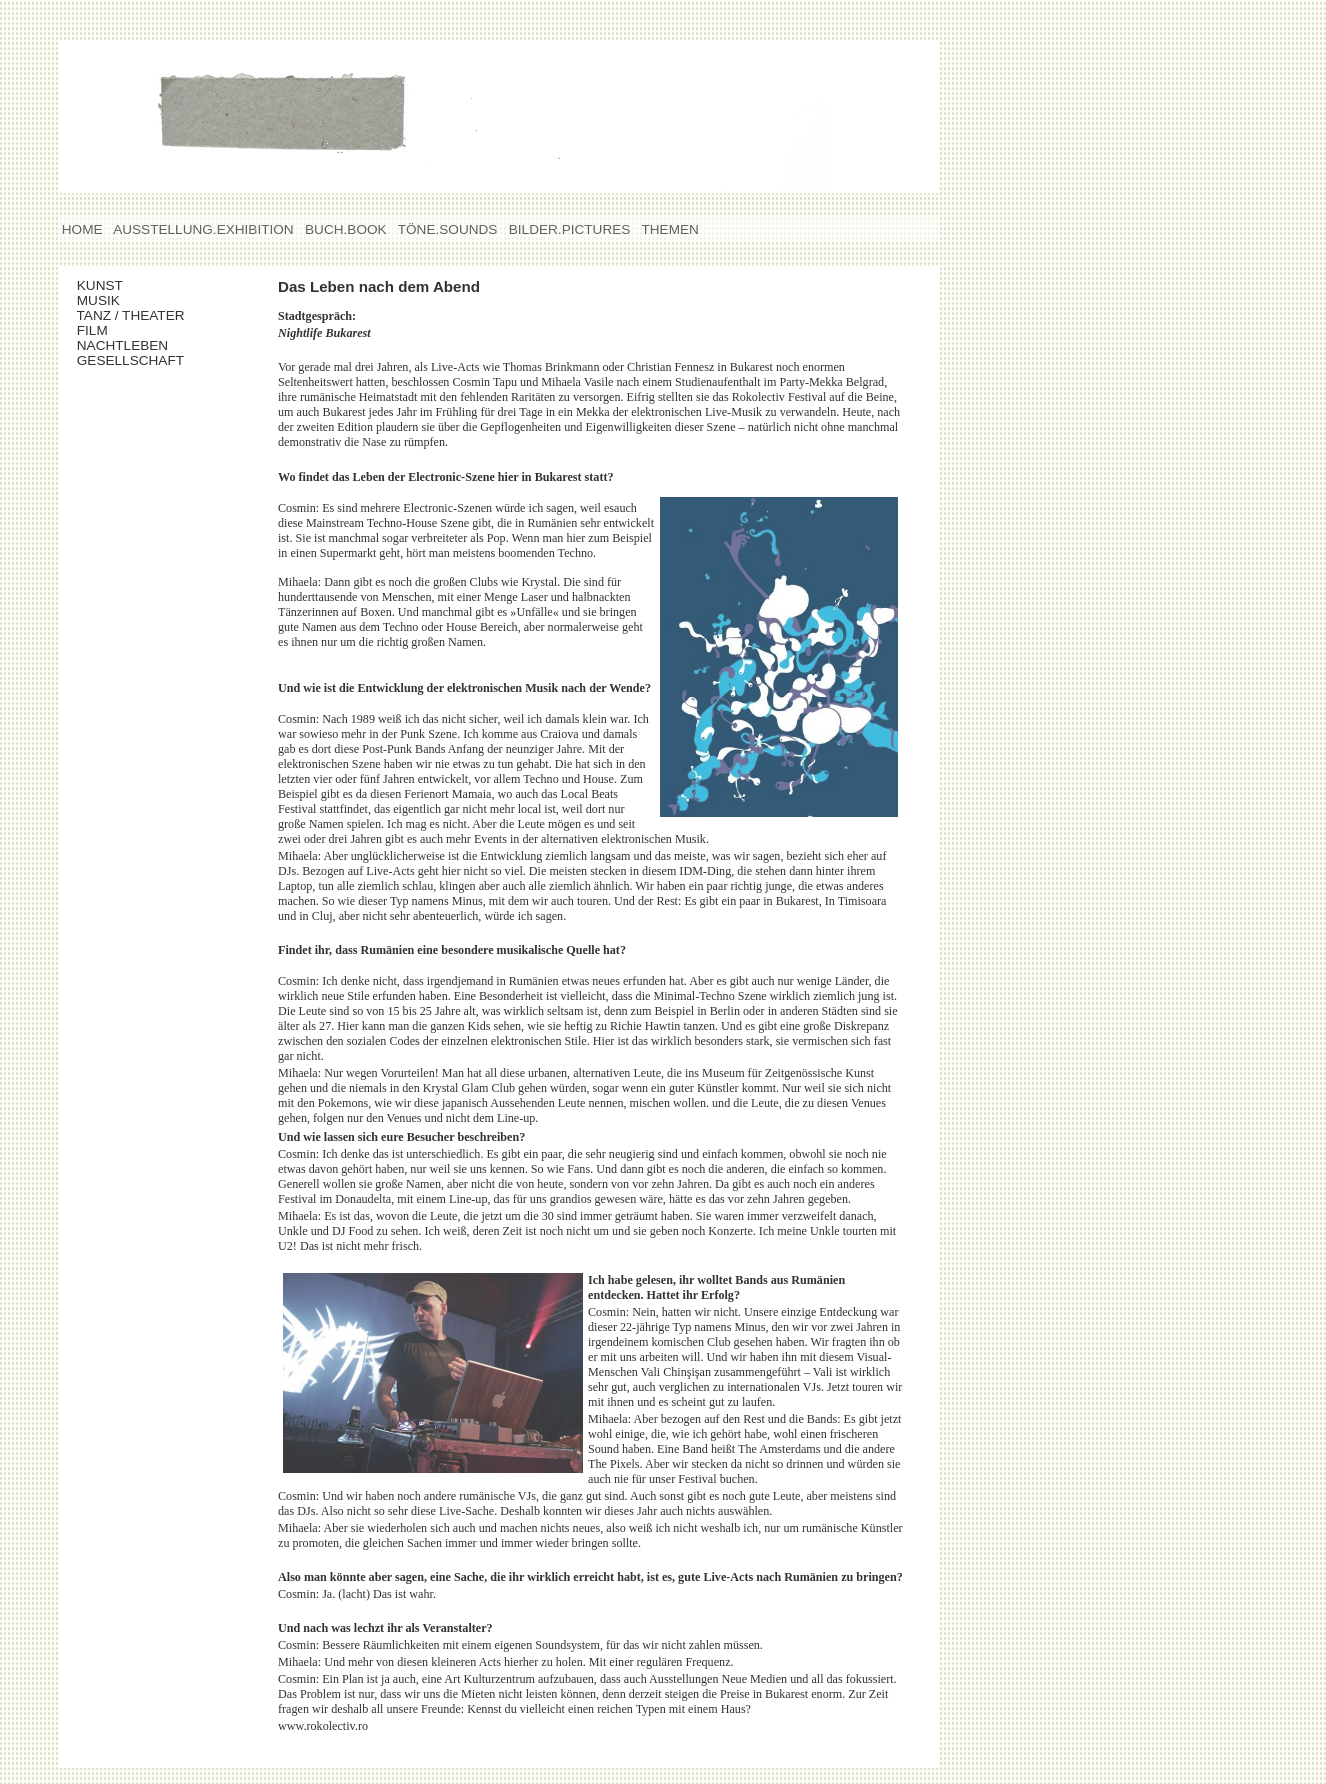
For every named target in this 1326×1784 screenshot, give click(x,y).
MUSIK (130, 300)
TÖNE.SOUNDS (447, 229)
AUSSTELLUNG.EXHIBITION (203, 229)
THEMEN (670, 229)
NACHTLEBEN (134, 345)
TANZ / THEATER (130, 315)
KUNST (128, 285)
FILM (130, 330)
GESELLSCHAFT (134, 360)
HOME (82, 229)
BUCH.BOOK (345, 229)
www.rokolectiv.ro (323, 1726)
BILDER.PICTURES (569, 229)
